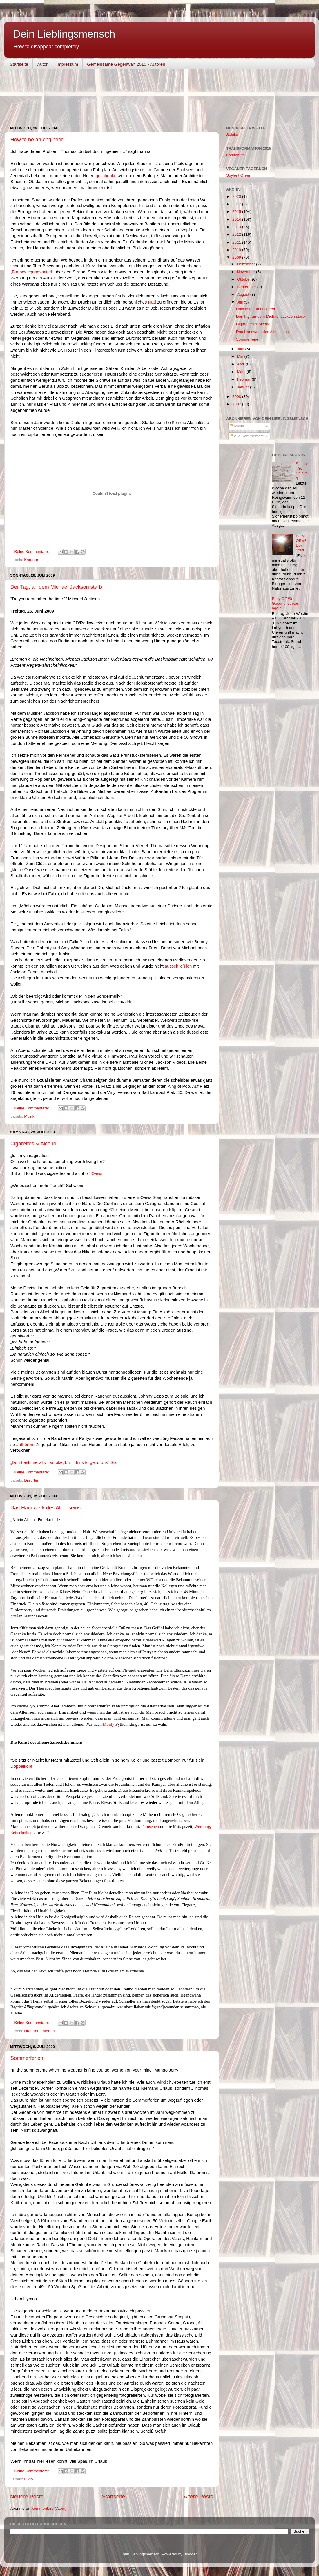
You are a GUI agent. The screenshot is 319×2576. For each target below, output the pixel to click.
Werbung (202, 1826)
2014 (237, 219)
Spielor (232, 134)
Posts (237, 426)
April (241, 364)
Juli (240, 302)
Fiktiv (28, 2479)
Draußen (31, 1480)
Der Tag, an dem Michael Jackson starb (56, 587)
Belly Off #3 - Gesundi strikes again (285, 603)
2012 (237, 234)
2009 (237, 257)
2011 (237, 242)
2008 (237, 396)
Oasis (96, 1173)
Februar (244, 379)
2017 (237, 204)
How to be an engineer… (39, 139)
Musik (29, 1116)
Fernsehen (150, 1826)
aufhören (24, 1444)
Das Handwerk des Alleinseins (45, 1508)
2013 (237, 227)
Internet (48, 2031)
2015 (237, 211)
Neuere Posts (26, 2496)
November (246, 272)
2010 (237, 250)
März (242, 372)
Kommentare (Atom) (49, 2508)
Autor (42, 64)
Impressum (67, 64)
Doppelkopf (21, 1766)
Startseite (19, 64)
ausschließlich (178, 966)
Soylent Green (238, 175)
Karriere (31, 559)
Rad (152, 302)
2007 (237, 404)
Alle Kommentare (247, 436)
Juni (241, 349)
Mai (240, 356)
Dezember (246, 264)
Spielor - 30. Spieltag (302, 471)
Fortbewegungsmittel (32, 272)
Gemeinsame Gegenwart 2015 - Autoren (126, 64)
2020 (237, 196)
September (247, 287)
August (243, 294)
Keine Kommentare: (32, 551)
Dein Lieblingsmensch (64, 34)
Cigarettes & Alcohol (33, 1144)
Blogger (190, 2554)
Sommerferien (26, 2058)
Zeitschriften (21, 1832)
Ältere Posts (198, 2496)
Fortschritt (235, 155)
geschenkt (105, 175)
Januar (243, 387)
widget (120, 97)
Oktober (244, 279)
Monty (108, 1724)
